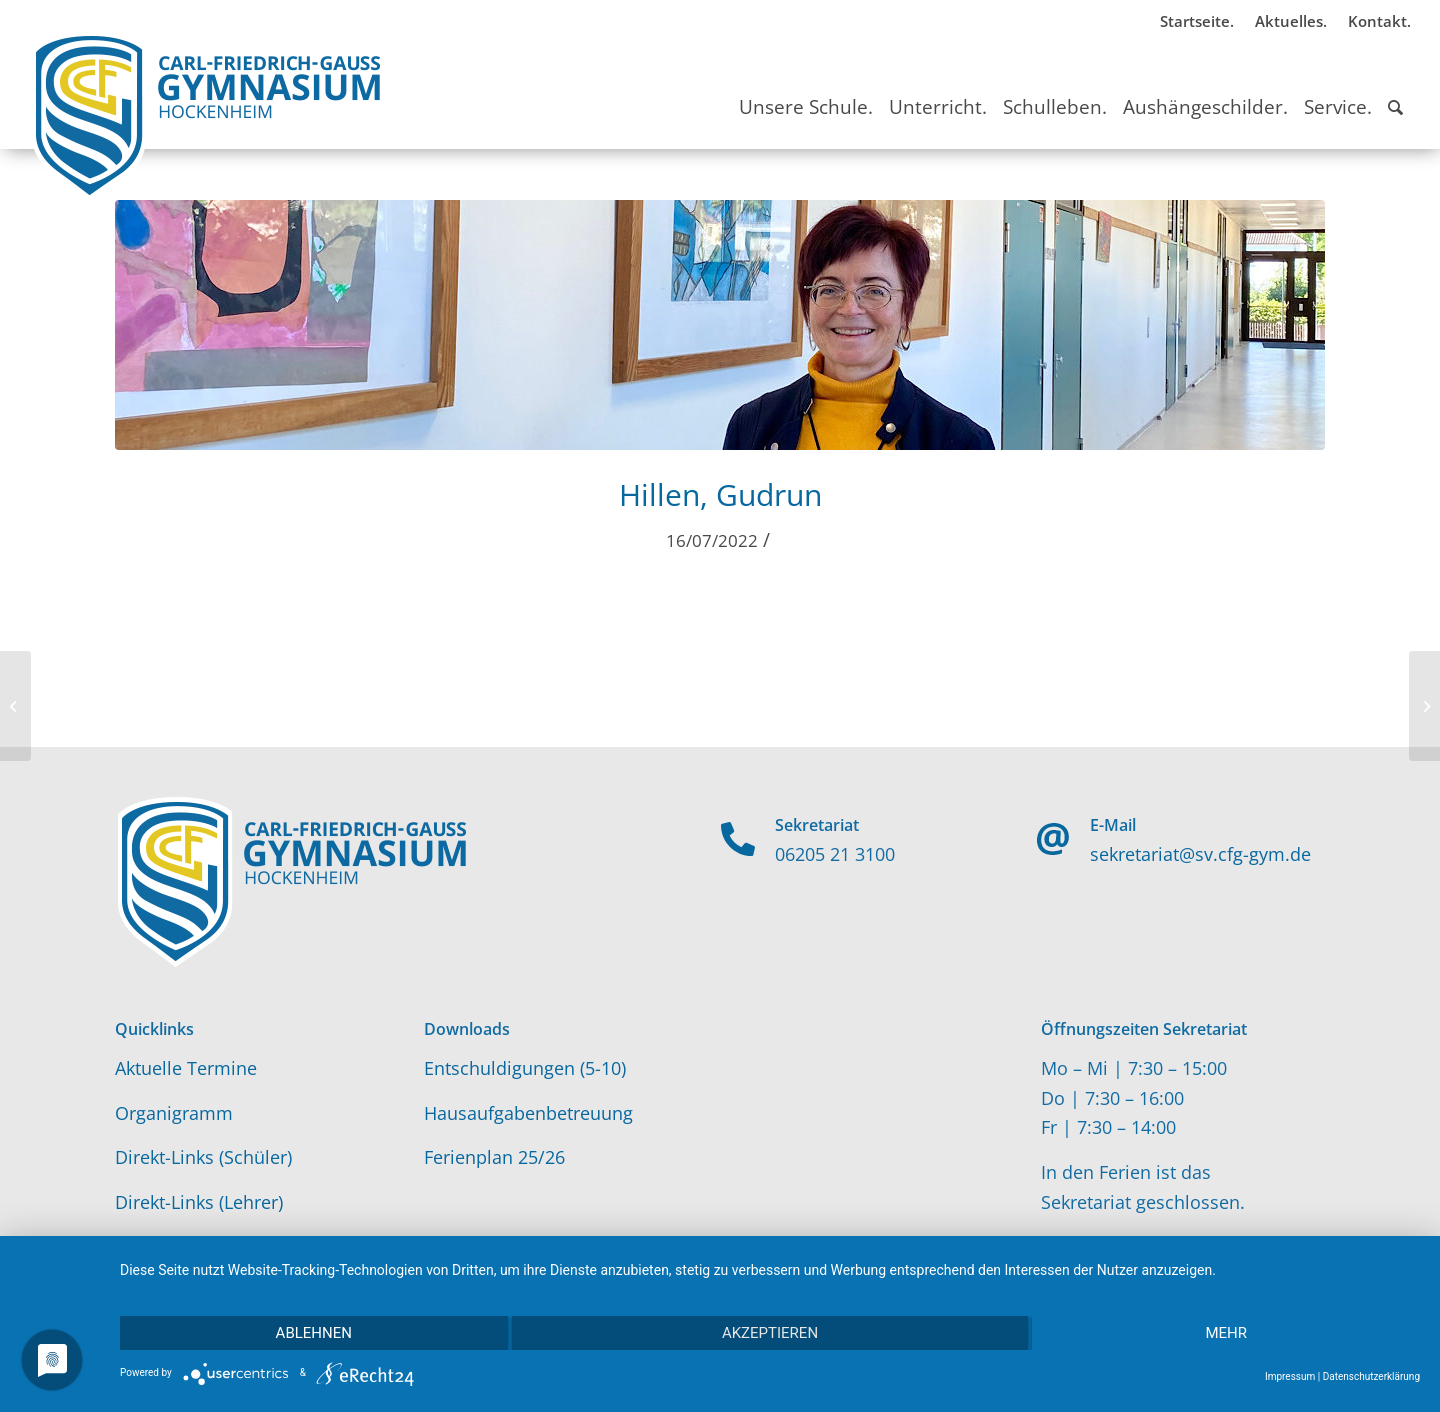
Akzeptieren (770, 1333)
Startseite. (1197, 21)
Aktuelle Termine (186, 1068)
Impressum (1290, 1376)
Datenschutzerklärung (1371, 1376)
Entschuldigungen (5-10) (525, 1068)
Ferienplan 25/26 (494, 1157)
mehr (1226, 1333)
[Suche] (1395, 89)
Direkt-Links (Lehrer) (199, 1202)
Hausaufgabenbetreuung (528, 1113)
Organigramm (174, 1113)
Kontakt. (1379, 21)
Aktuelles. (1291, 21)
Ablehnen (314, 1333)
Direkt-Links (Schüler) (203, 1157)
